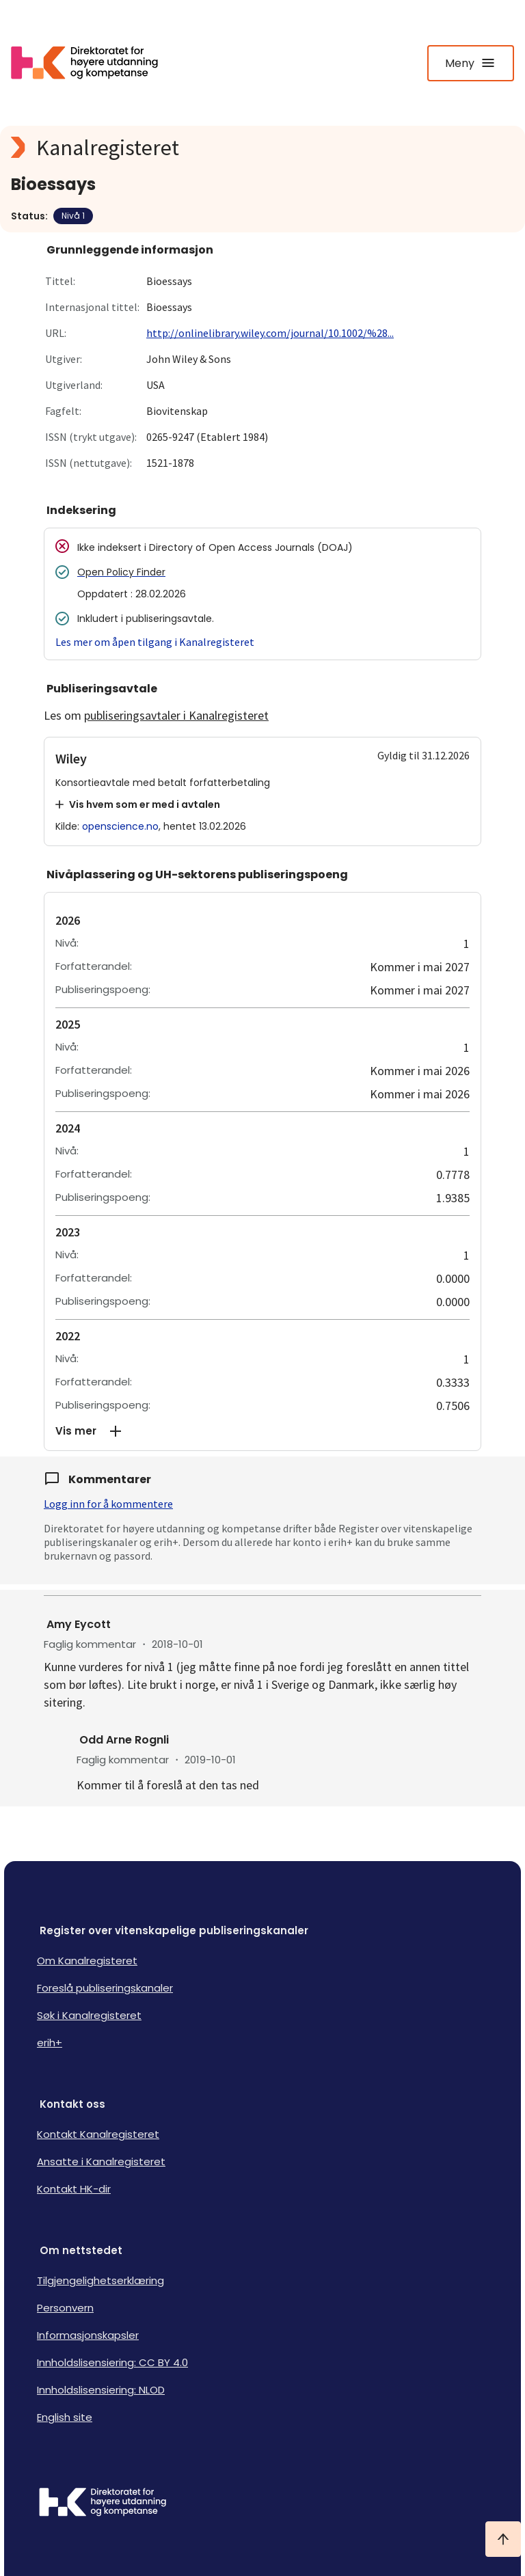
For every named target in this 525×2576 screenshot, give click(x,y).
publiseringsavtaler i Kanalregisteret (176, 715)
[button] (262, 1431)
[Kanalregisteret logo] (262, 147)
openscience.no (120, 826)
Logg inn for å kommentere (108, 1503)
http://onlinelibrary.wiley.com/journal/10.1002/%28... (270, 333)
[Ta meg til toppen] (503, 2539)
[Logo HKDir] (262, 2503)
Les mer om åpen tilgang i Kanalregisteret (154, 642)
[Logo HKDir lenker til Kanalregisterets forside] (93, 63)
